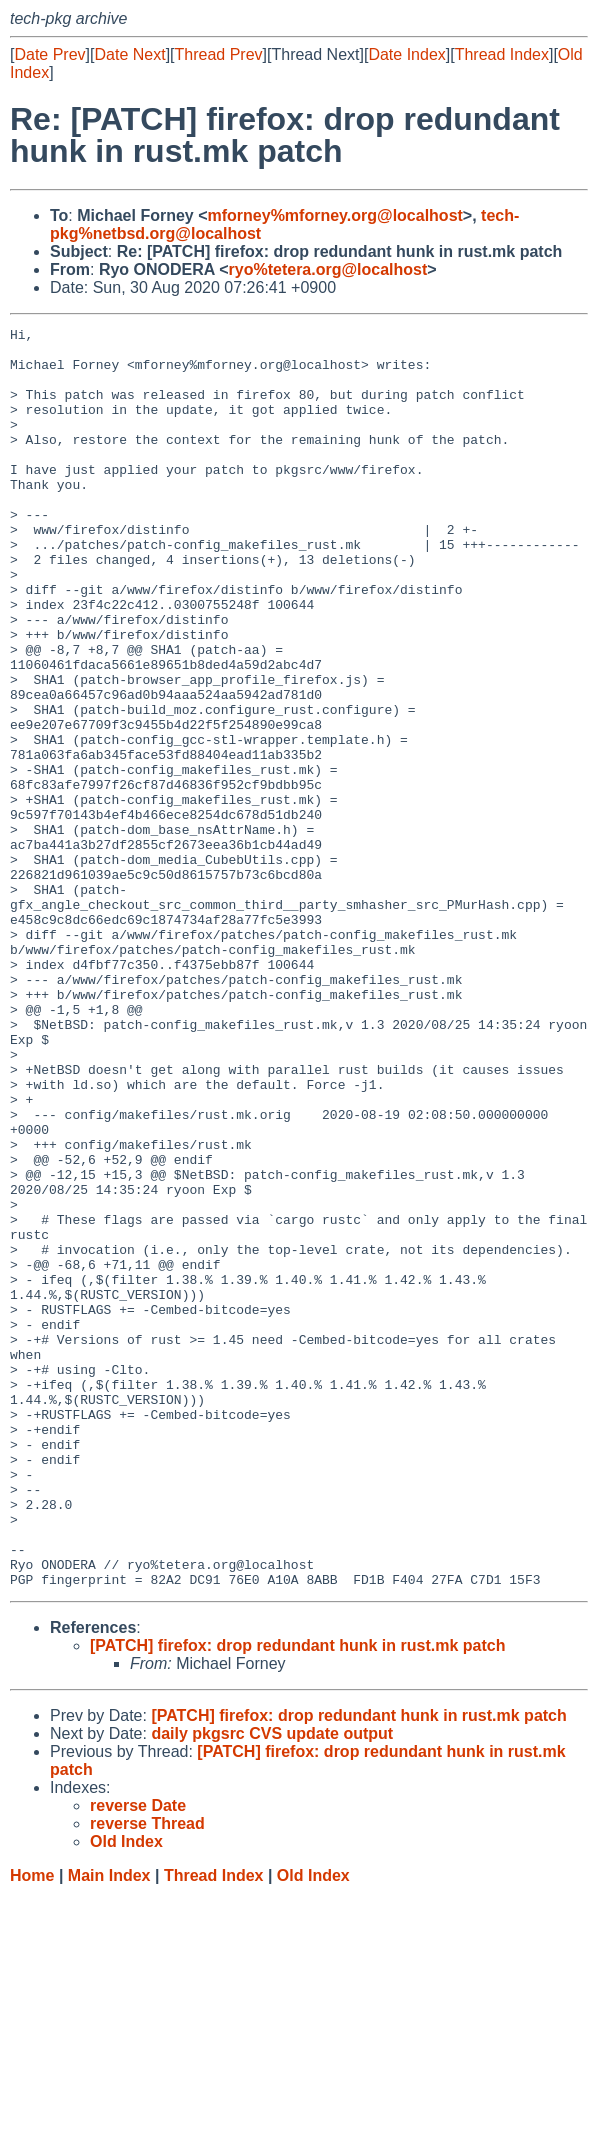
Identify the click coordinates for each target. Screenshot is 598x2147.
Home (32, 2127)
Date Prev (49, 54)
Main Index (109, 2127)
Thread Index (502, 54)
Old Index (313, 2127)
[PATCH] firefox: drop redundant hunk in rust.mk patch (297, 1897)
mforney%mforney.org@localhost (335, 215)
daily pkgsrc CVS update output (272, 1985)
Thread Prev (219, 54)
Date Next (129, 54)
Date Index (406, 54)
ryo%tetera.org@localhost (328, 269)
